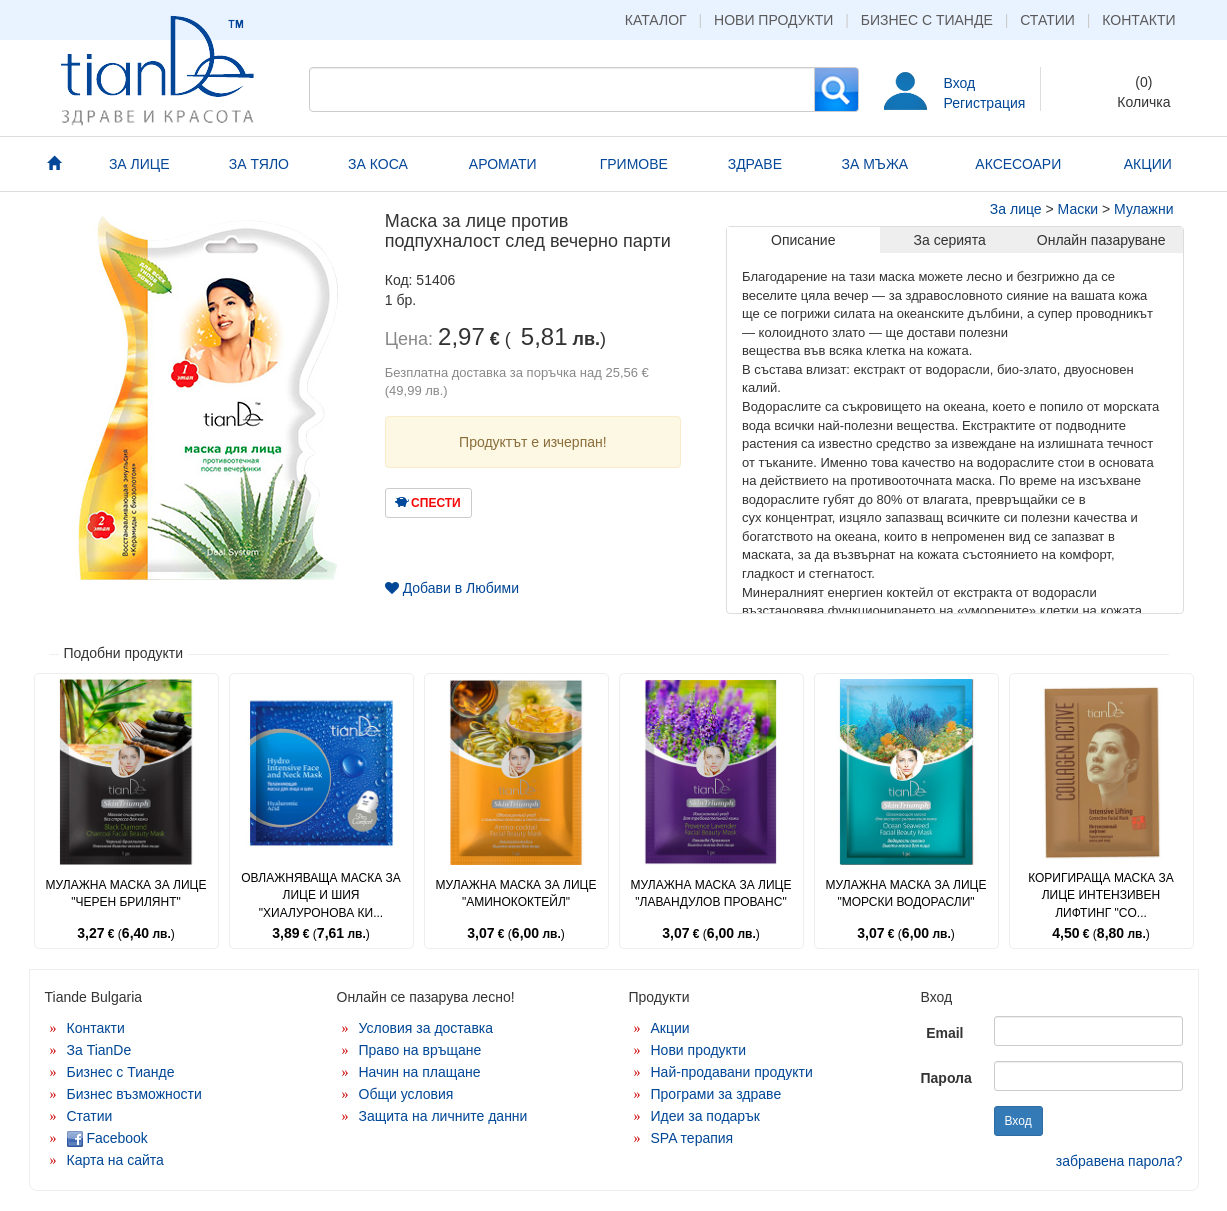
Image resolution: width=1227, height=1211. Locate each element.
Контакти (1138, 20)
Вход (960, 83)
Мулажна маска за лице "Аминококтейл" (516, 893)
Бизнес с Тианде (927, 20)
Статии (1047, 20)
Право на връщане (420, 1050)
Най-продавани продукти (732, 1072)
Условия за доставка (426, 1028)
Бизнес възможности (134, 1094)
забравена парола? (1119, 1161)
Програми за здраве (716, 1094)
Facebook (107, 1138)
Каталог (656, 20)
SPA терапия (692, 1138)
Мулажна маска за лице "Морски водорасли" (906, 893)
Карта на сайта (115, 1160)
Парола (946, 1078)
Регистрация (985, 103)
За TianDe (99, 1050)
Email (944, 1033)
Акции (670, 1028)
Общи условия (406, 1094)
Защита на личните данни (443, 1116)
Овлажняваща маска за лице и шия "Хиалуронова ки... (321, 895)
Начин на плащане (420, 1072)
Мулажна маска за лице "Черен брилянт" (126, 893)
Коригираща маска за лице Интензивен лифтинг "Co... (1101, 895)
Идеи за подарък (706, 1116)
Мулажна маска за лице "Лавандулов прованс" (711, 893)
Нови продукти (773, 20)
